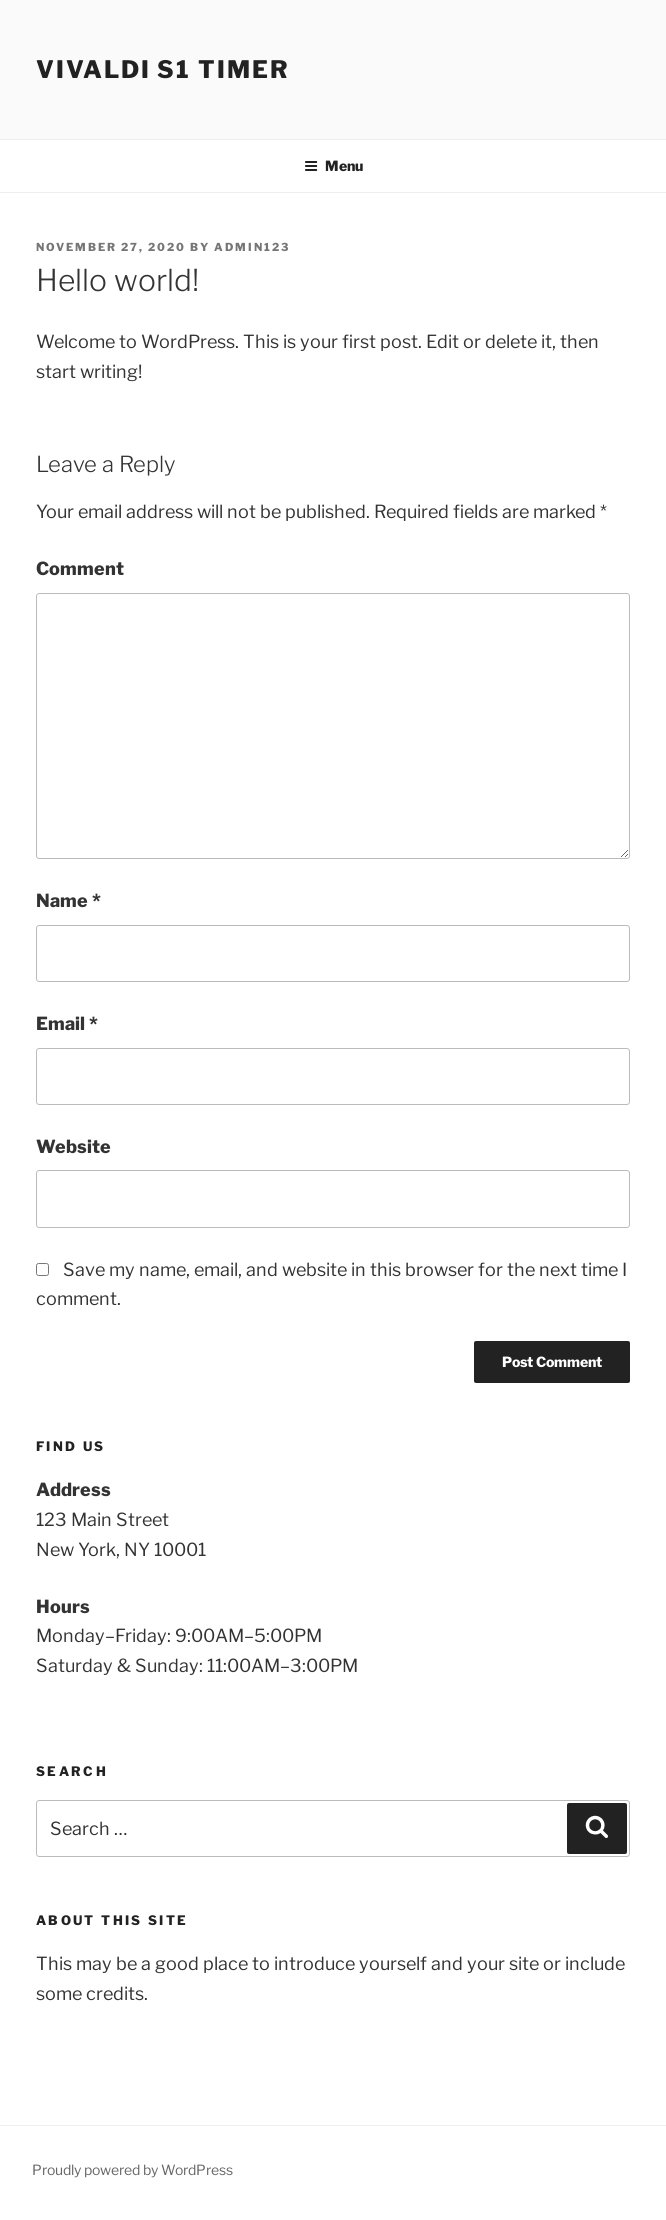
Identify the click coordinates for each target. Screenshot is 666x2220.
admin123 (252, 247)
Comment (80, 568)
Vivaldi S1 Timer (163, 69)
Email (67, 1023)
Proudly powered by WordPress (132, 2169)
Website (73, 1146)
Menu (333, 165)
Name (68, 900)
